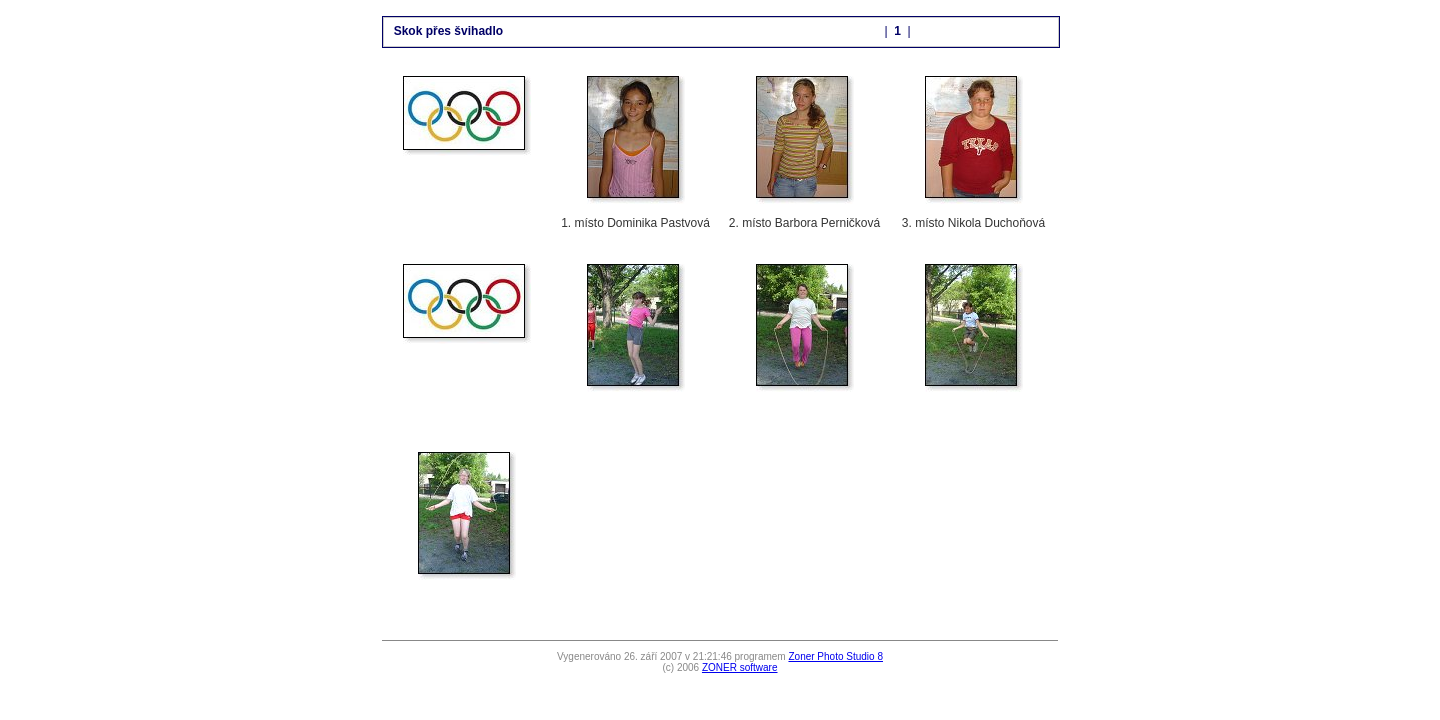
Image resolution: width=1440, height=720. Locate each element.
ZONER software (740, 667)
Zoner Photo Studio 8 (835, 656)
